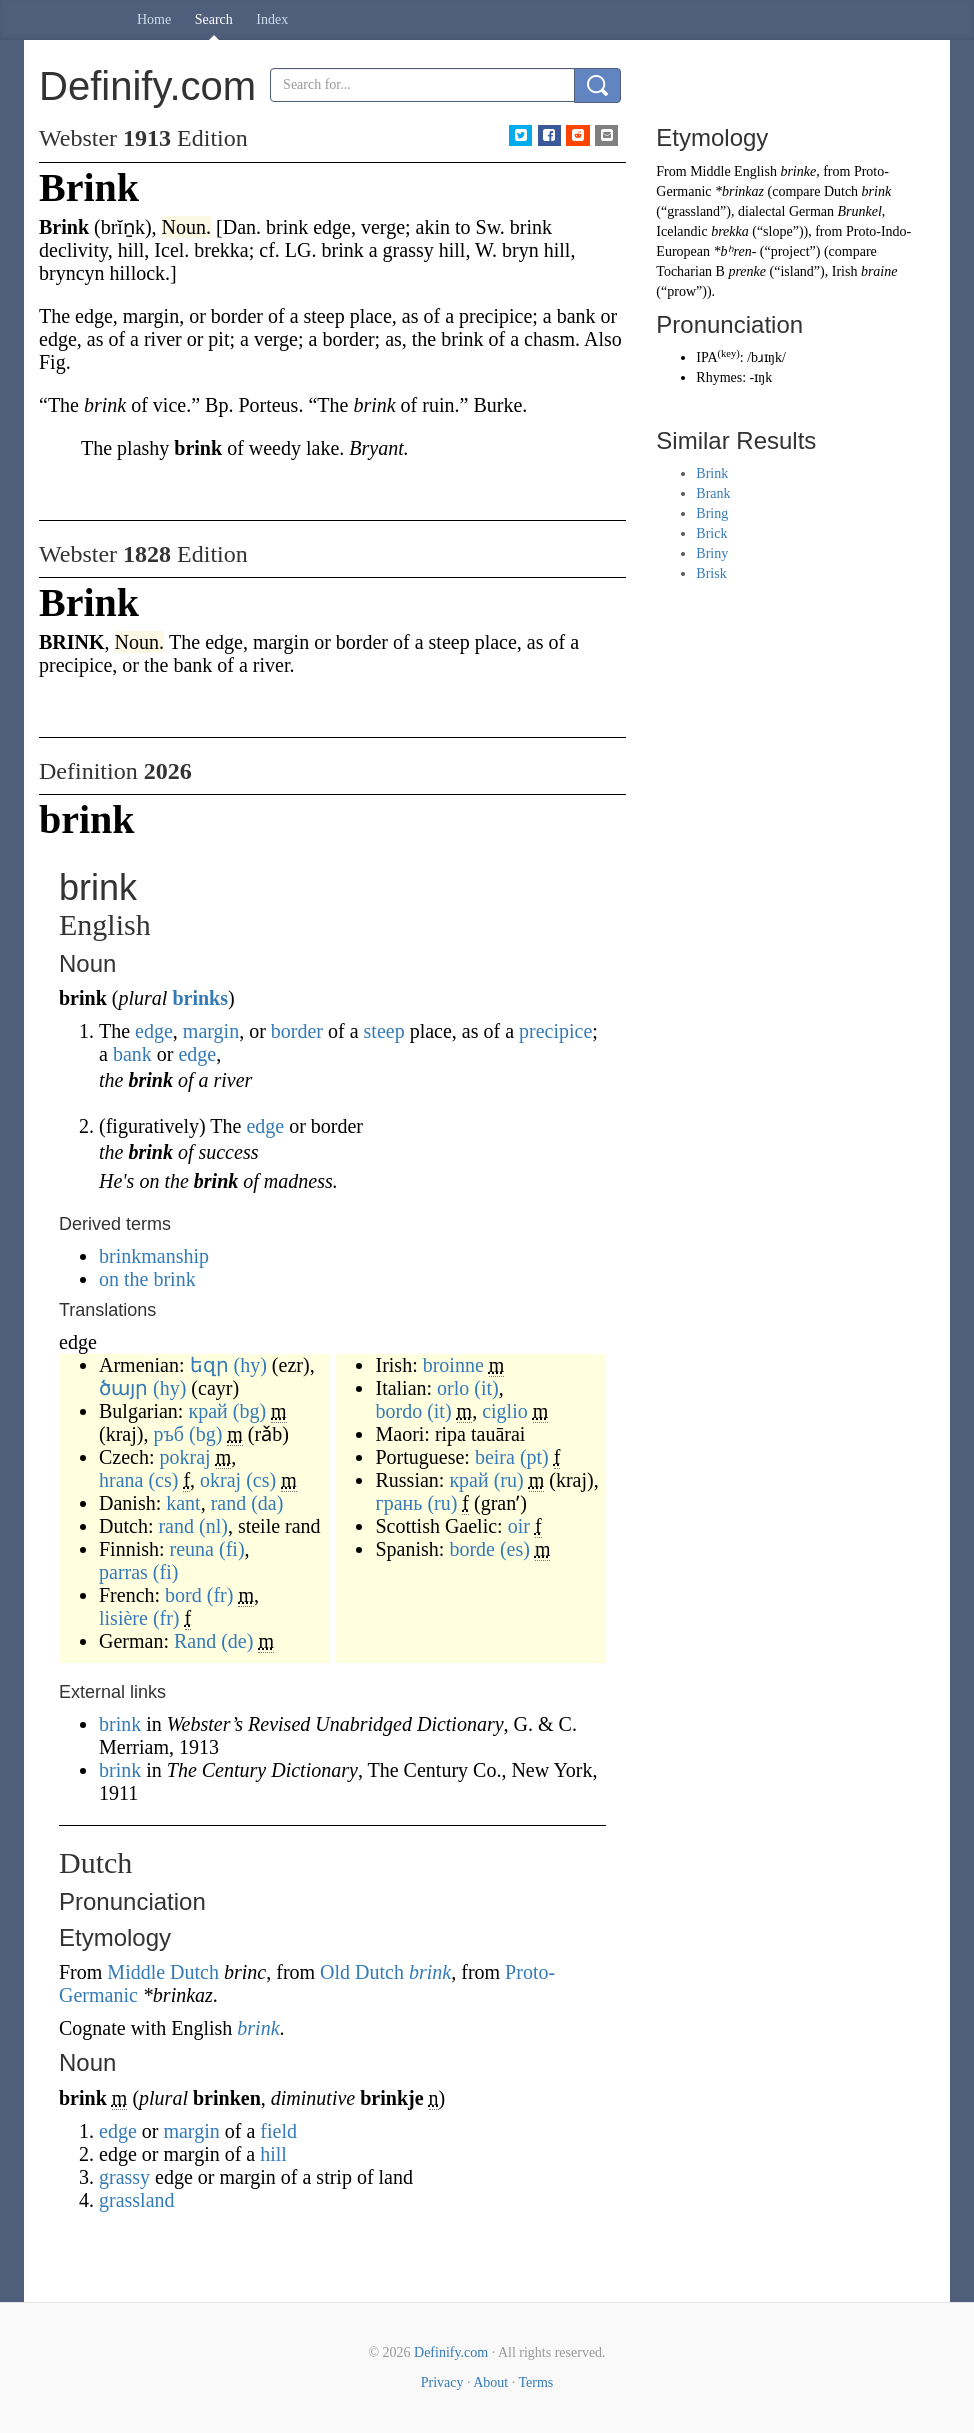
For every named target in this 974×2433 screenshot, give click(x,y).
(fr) (220, 1595)
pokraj (185, 1457)
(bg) (249, 1411)
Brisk (711, 573)
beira (495, 1457)
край (207, 1411)
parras (123, 1572)
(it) (486, 1388)
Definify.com (451, 2352)
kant (183, 1503)
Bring (712, 513)
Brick (711, 533)
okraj (220, 1480)
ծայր (123, 1388)
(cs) (163, 1480)
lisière (123, 1618)
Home (154, 19)
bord (183, 1595)
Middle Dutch (163, 1972)
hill (273, 2154)
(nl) (213, 1526)
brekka (730, 231)
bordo (398, 1411)
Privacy (442, 2382)
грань (398, 1503)
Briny (712, 553)
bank (132, 1054)
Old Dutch (362, 1972)
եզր (209, 1365)
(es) (515, 1549)
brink (122, 1724)
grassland (137, 2200)
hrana (121, 1480)
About (490, 2382)
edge (154, 1031)
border (297, 1031)
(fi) (232, 1549)
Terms (535, 2382)
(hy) (250, 1365)
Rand (195, 1641)
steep (384, 1031)
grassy (124, 2177)
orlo (453, 1388)
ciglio (505, 1411)
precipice (555, 1031)
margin (211, 1031)
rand (229, 1503)
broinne (453, 1365)
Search (214, 19)
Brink (712, 473)
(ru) (509, 1480)
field (278, 2131)
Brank (713, 493)
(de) (237, 1641)
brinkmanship (154, 1256)
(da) (267, 1503)
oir (519, 1526)
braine (879, 271)
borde (472, 1549)
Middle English (733, 171)
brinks (200, 998)
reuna (192, 1549)
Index (272, 19)
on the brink (147, 1279)
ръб (168, 1434)
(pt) (534, 1457)
